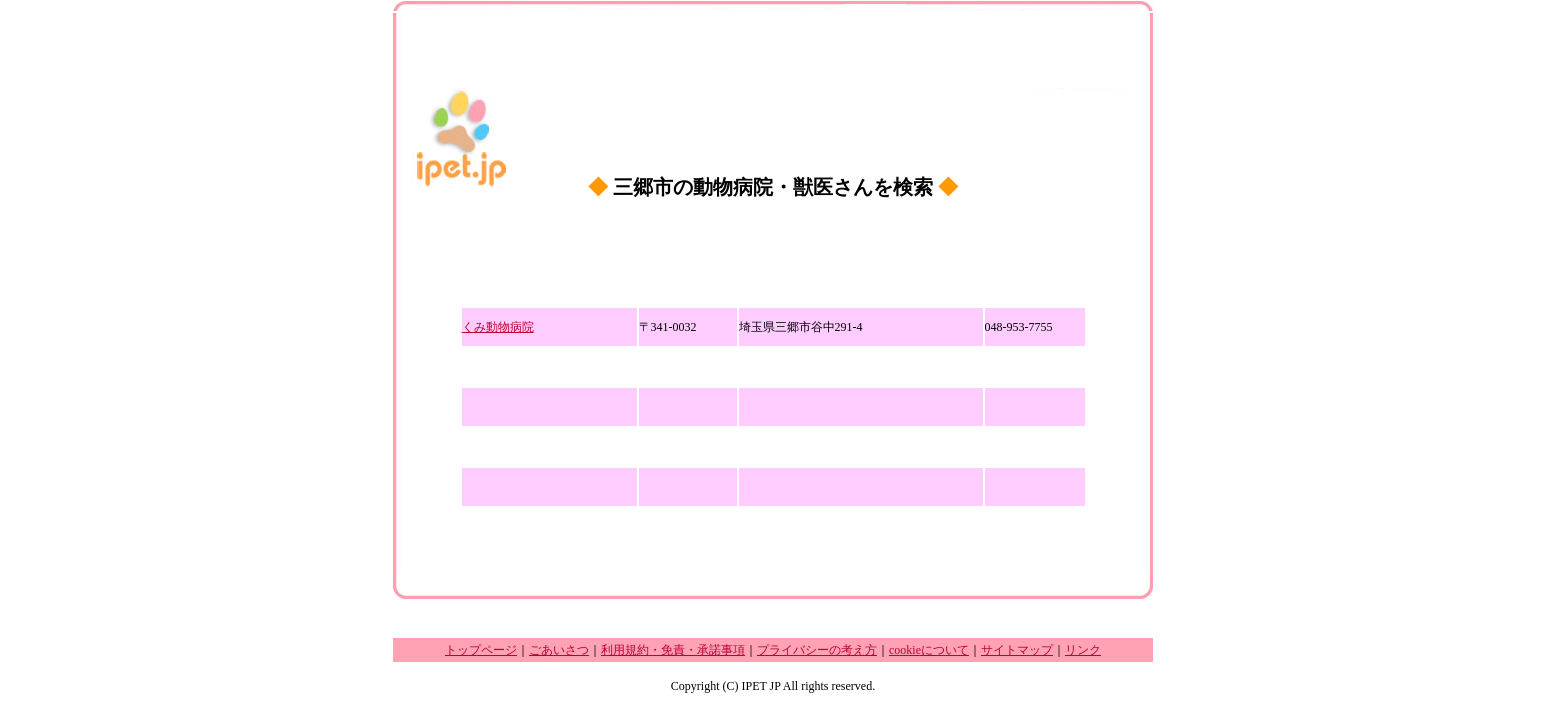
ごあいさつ (559, 650)
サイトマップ (1017, 650)
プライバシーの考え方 (817, 650)
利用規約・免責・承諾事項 (673, 650)
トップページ (481, 650)
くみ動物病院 (498, 327)
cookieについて (929, 650)
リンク (1083, 650)
